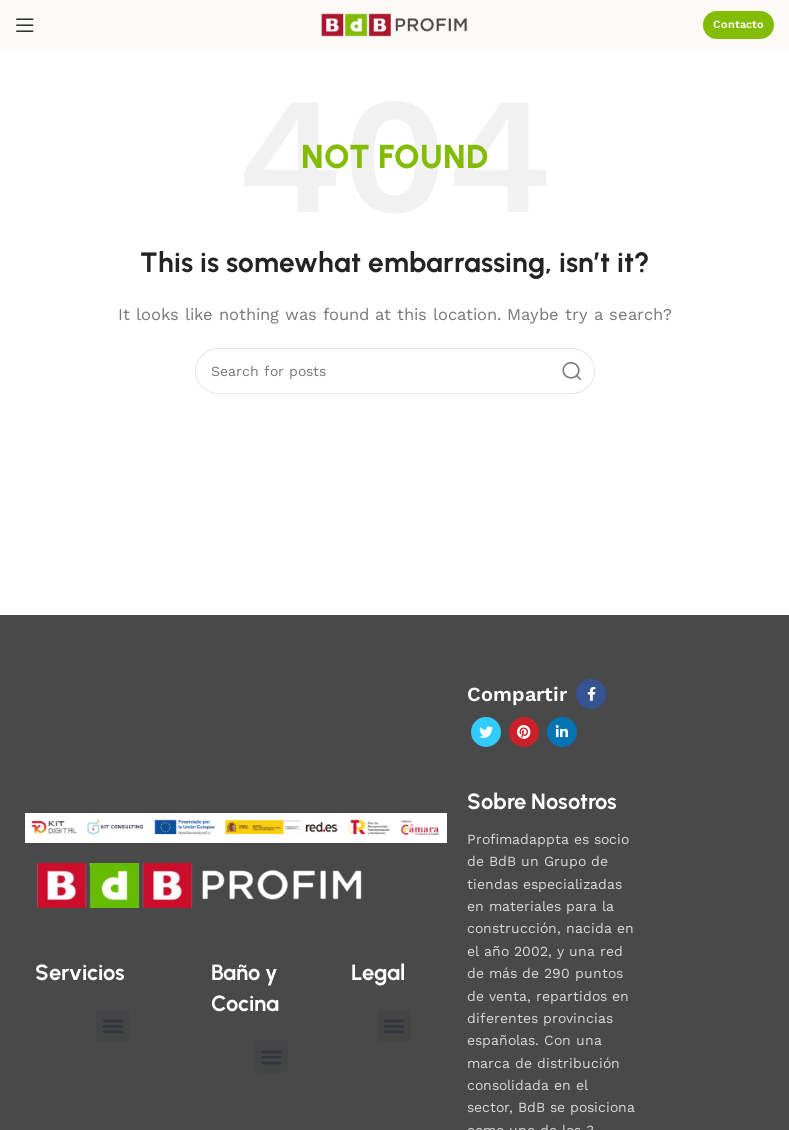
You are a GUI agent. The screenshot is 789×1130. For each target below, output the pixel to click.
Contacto (738, 24)
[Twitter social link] (486, 732)
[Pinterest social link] (524, 732)
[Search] (395, 371)
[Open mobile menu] (25, 25)
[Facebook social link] (591, 694)
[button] (112, 1025)
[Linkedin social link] (562, 732)
